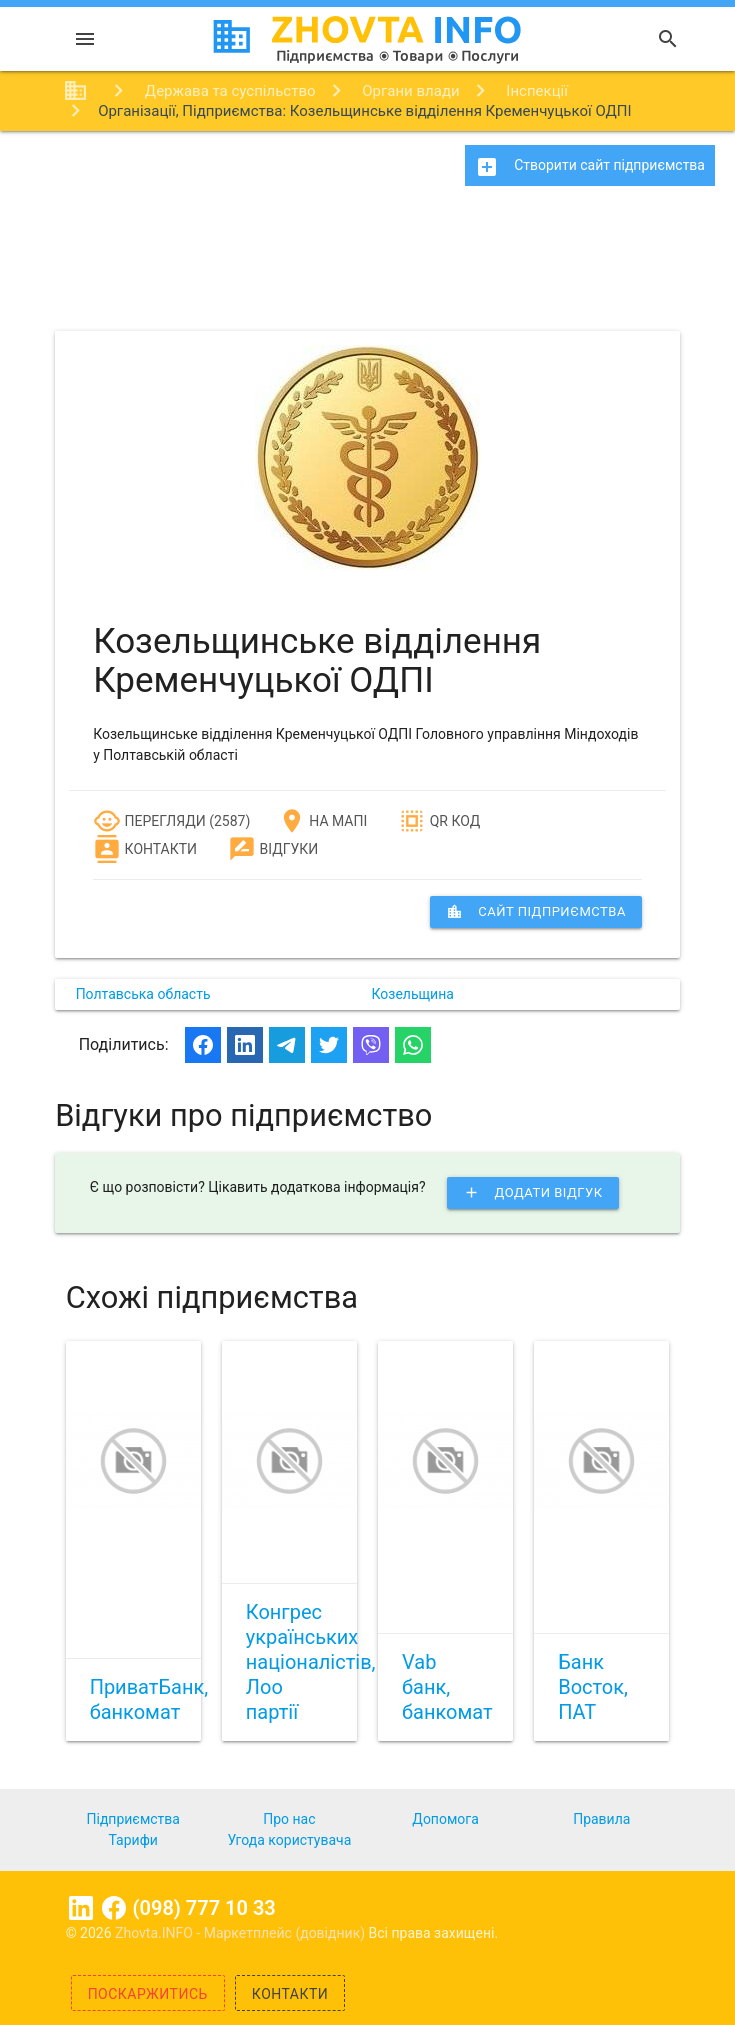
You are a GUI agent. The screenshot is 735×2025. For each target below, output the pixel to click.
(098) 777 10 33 (204, 1908)
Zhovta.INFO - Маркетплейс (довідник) (242, 1933)
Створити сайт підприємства (590, 167)
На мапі (322, 821)
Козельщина (413, 994)
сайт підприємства (536, 912)
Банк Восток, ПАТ (593, 1687)
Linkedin (81, 1908)
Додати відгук (533, 1193)
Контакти (145, 849)
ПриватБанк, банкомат (149, 1699)
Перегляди (149, 821)
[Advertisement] (367, 265)
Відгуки (273, 849)
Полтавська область (143, 994)
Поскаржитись (148, 1994)
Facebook (114, 1908)
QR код (439, 821)
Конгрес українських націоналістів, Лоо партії (311, 1662)
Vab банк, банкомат (447, 1687)
